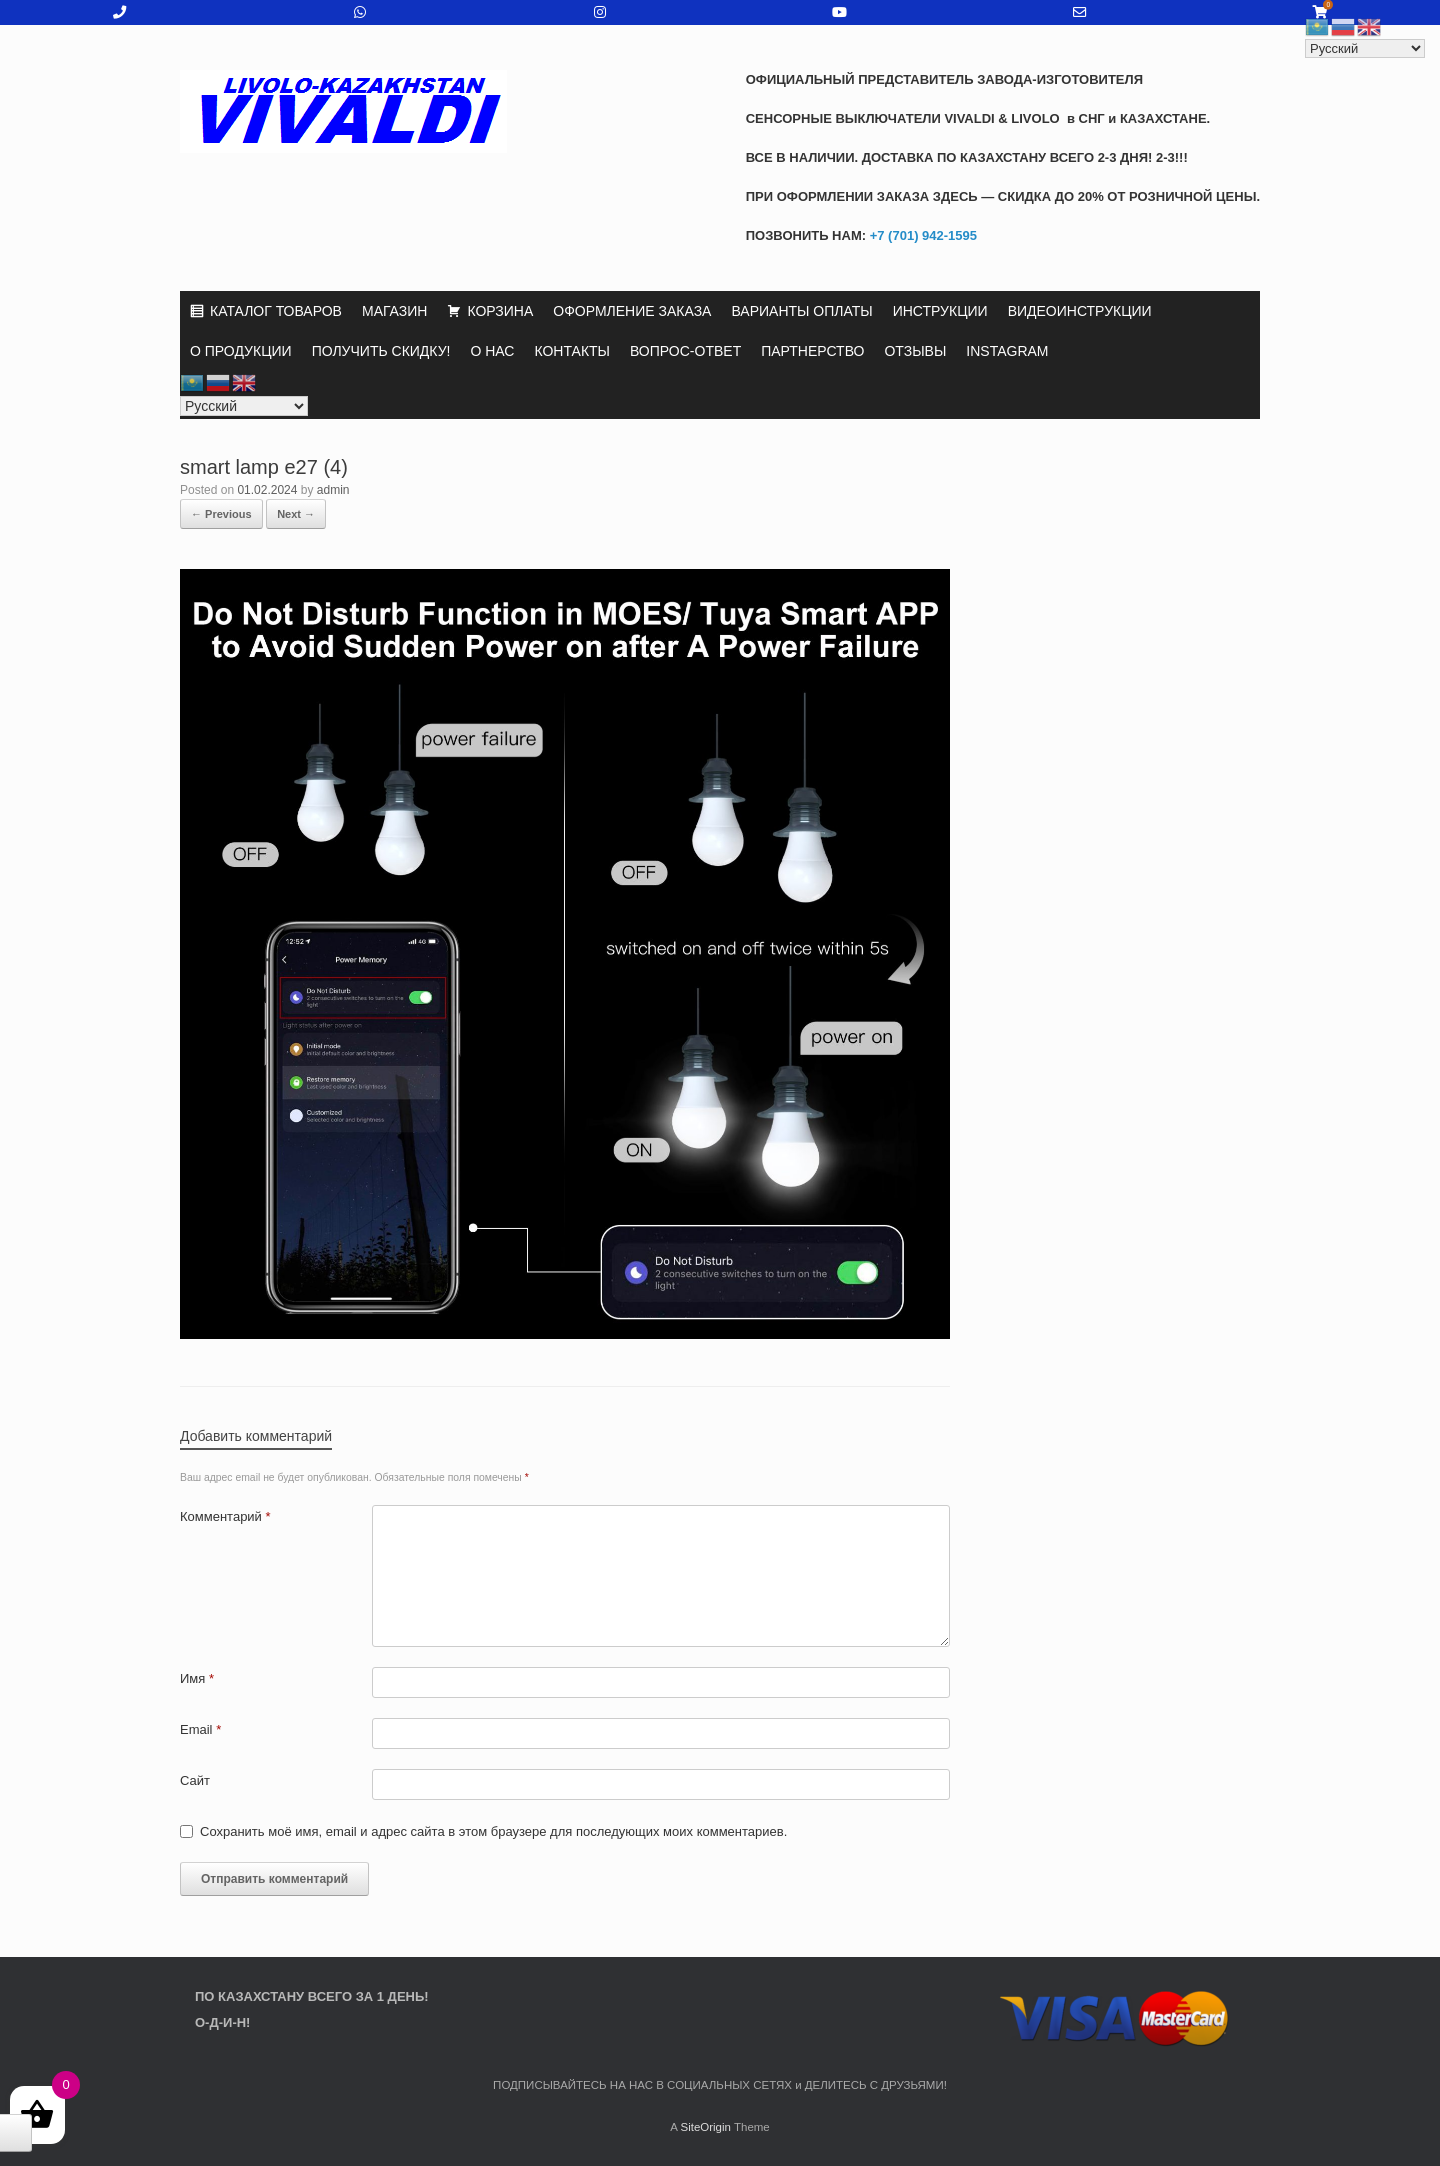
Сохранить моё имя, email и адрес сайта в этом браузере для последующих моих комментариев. (493, 1831)
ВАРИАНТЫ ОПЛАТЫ (801, 311)
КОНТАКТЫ (572, 351)
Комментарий (225, 1516)
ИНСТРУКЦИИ (940, 311)
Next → (296, 514)
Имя (197, 1678)
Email (200, 1729)
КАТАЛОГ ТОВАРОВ (276, 311)
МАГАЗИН (394, 311)
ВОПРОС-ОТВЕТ (685, 351)
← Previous (221, 514)
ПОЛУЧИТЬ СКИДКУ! (381, 351)
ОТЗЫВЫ (915, 351)
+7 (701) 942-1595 (921, 235)
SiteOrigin (705, 2127)
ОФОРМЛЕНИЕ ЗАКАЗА (632, 311)
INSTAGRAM (1007, 351)
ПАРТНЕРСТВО (812, 351)
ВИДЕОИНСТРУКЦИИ (1080, 311)
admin (333, 490)
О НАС (492, 351)
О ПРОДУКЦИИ (241, 351)
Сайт (195, 1780)
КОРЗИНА (500, 311)
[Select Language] (244, 406)
